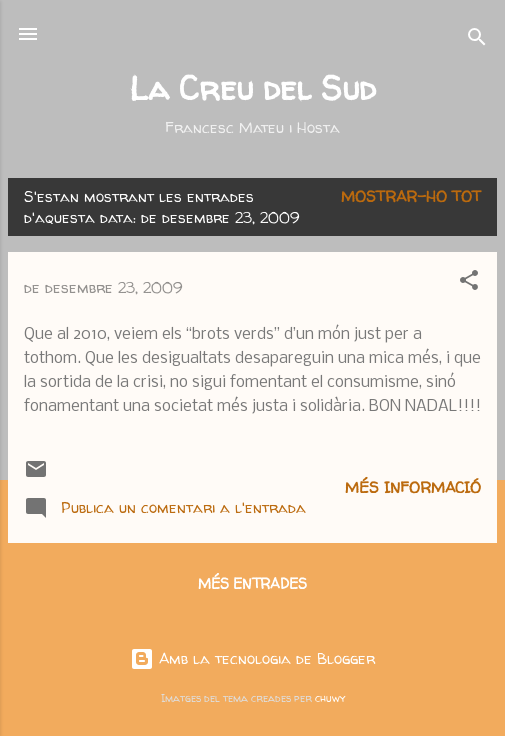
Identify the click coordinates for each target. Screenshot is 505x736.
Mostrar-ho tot (411, 196)
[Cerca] (477, 40)
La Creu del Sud (252, 88)
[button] (469, 283)
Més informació (413, 487)
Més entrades (252, 583)
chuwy (330, 698)
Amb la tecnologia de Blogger (252, 658)
